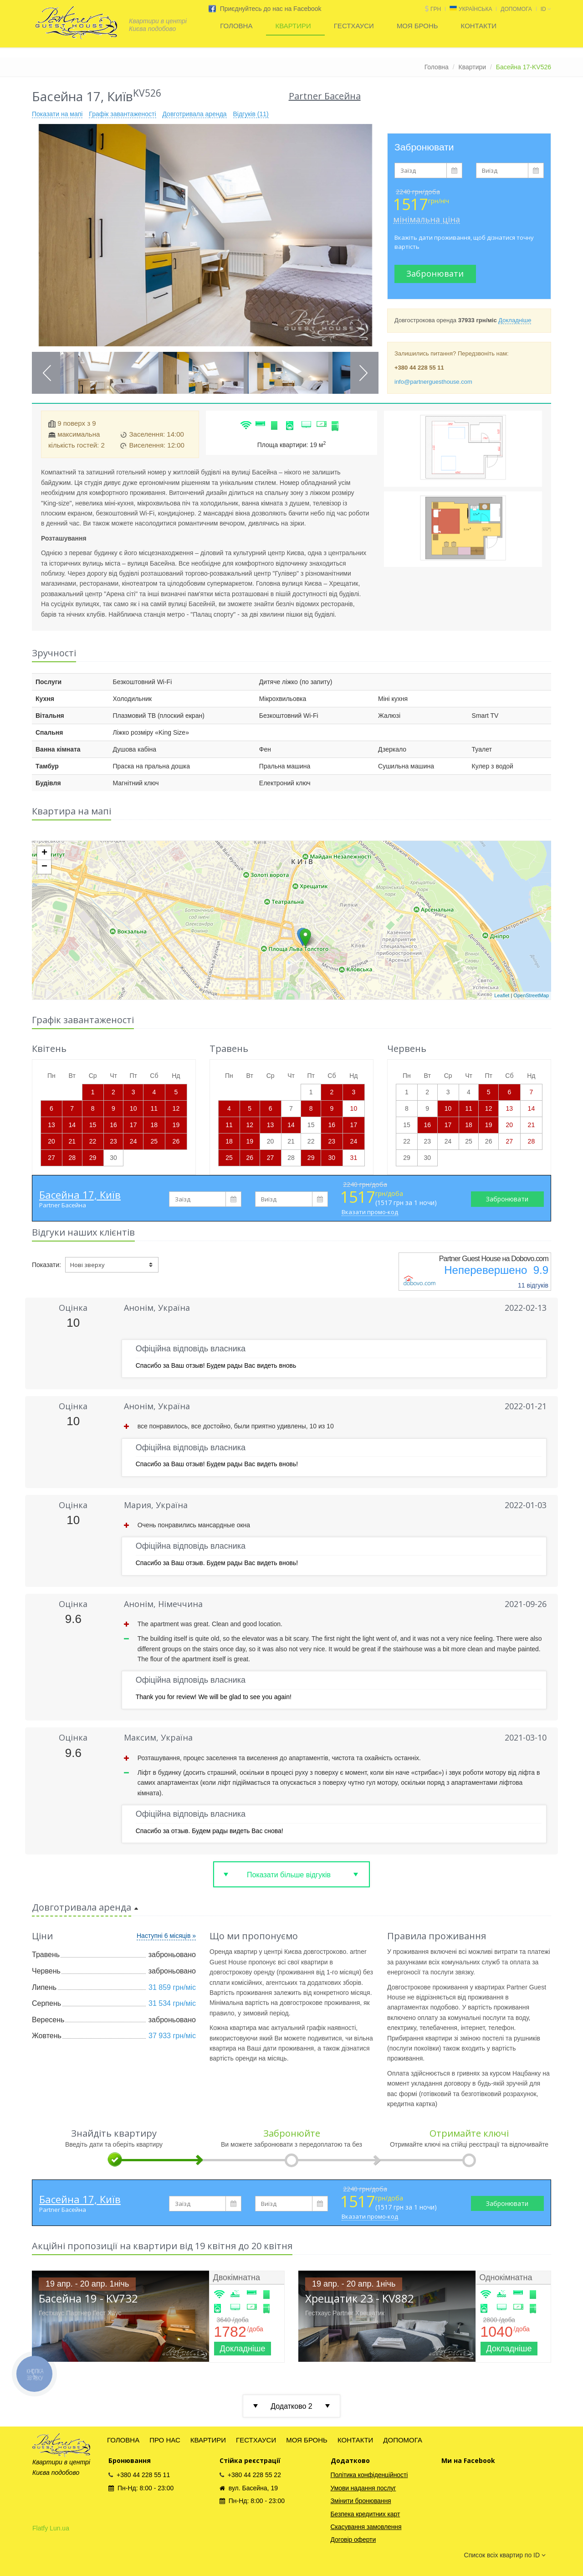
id (546, 9)
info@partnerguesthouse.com (433, 381)
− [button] (44, 867)
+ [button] (44, 853)
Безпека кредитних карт (365, 2514)
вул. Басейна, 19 (249, 2488)
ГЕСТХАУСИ (354, 26)
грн (435, 9)
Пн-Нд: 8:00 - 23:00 (141, 2488)
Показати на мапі (57, 114)
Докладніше (514, 320)
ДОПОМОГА (516, 9)
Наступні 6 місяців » (166, 1935)
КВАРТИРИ (293, 26)
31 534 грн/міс (172, 2003)
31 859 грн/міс (172, 1987)
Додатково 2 (291, 2406)
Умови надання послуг (363, 2488)
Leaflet (501, 995)
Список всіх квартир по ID (505, 2555)
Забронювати (435, 273)
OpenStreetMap (531, 995)
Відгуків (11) (251, 114)
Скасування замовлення (366, 2526)
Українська (475, 9)
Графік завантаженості (122, 114)
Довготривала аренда (194, 114)
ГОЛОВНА (236, 26)
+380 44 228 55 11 (139, 2474)
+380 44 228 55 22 (250, 2474)
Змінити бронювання (361, 2500)
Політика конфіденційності (369, 2474)
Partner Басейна (62, 1205)
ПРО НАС (164, 2440)
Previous (47, 373)
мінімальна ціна (426, 219)
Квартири (472, 67)
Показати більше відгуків (289, 1875)
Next (363, 373)
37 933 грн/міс (172, 2036)
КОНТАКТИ (478, 26)
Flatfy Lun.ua (50, 2528)
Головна (436, 67)
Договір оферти (353, 2539)
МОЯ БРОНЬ (417, 26)
